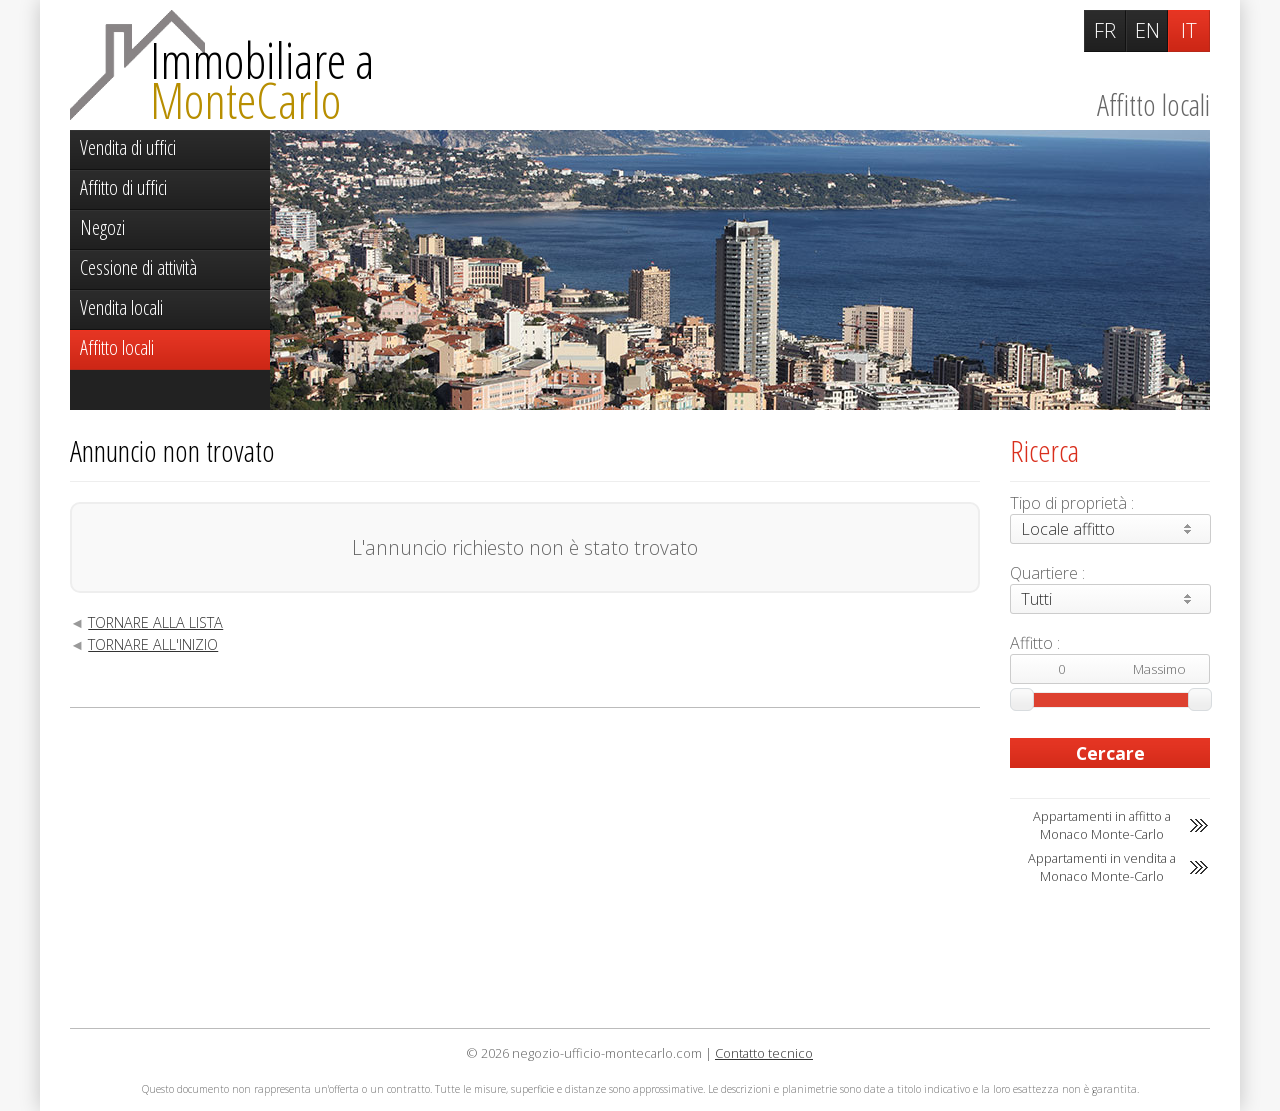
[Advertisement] (525, 868)
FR (1105, 30)
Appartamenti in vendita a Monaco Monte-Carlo (1102, 867)
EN (1147, 30)
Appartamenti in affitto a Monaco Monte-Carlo (1102, 825)
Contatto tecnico (764, 1053)
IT (1189, 30)
